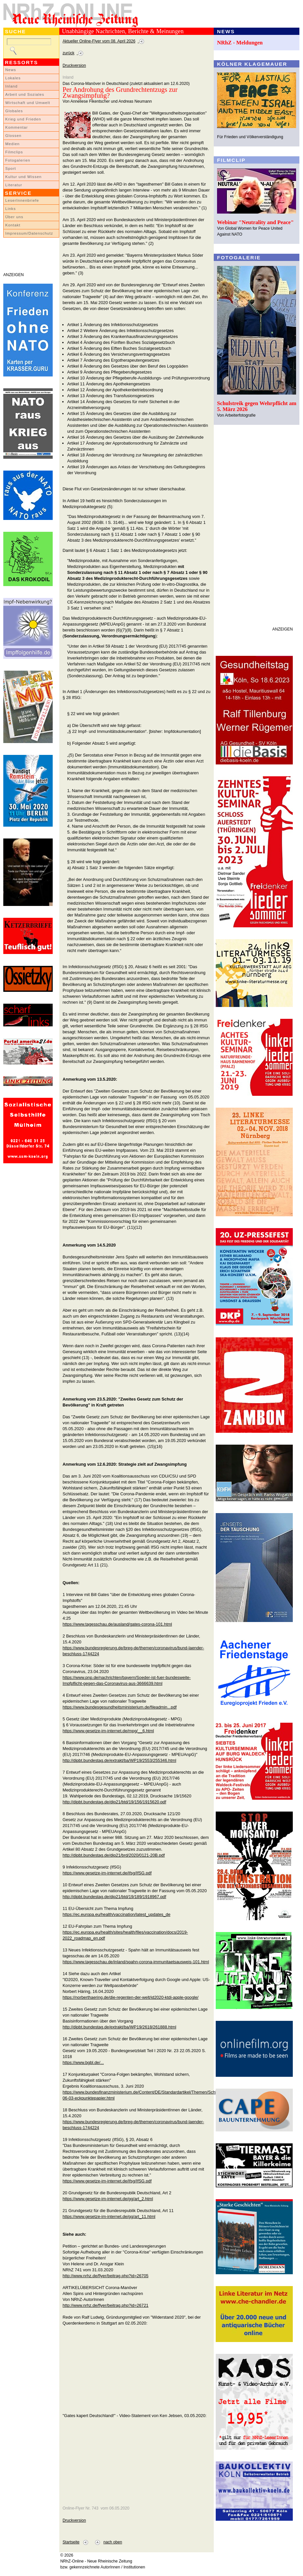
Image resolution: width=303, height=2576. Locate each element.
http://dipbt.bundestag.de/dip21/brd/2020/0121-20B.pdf (114, 1855)
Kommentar (16, 127)
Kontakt (12, 225)
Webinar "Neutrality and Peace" (255, 222)
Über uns (14, 217)
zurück (68, 53)
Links (10, 209)
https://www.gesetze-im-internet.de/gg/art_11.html (109, 2216)
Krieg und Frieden (23, 119)
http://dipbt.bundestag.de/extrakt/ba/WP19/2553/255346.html (119, 1760)
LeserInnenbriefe (22, 200)
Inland (11, 86)
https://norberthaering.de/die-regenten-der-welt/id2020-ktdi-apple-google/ (131, 1997)
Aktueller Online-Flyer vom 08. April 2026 (99, 41)
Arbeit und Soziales (24, 94)
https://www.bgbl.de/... (83, 2062)
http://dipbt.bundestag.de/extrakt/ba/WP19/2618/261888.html (119, 2026)
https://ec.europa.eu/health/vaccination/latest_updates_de (116, 1914)
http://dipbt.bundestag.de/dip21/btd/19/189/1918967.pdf (114, 1896)
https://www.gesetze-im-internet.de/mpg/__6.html (108, 1730)
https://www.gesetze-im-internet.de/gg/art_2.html (108, 2198)
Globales (14, 111)
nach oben (112, 2542)
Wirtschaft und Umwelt (27, 103)
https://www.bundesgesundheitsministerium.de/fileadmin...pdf (120, 1707)
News (10, 70)
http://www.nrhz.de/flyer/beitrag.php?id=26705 (106, 2275)
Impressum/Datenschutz (29, 233)
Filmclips (14, 152)
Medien (12, 144)
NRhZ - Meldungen (240, 42)
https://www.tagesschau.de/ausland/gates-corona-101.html (117, 1624)
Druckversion (74, 65)
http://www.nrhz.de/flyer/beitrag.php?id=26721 (106, 2305)
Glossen (13, 136)
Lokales (13, 78)
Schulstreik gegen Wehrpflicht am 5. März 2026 (256, 406)
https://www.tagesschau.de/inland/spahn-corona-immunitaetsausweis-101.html (136, 1961)
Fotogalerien (17, 160)
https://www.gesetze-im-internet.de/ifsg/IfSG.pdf (107, 1872)
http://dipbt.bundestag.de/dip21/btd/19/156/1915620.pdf (114, 1801)
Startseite (71, 2542)
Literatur (13, 185)
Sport (10, 168)
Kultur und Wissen (23, 177)
